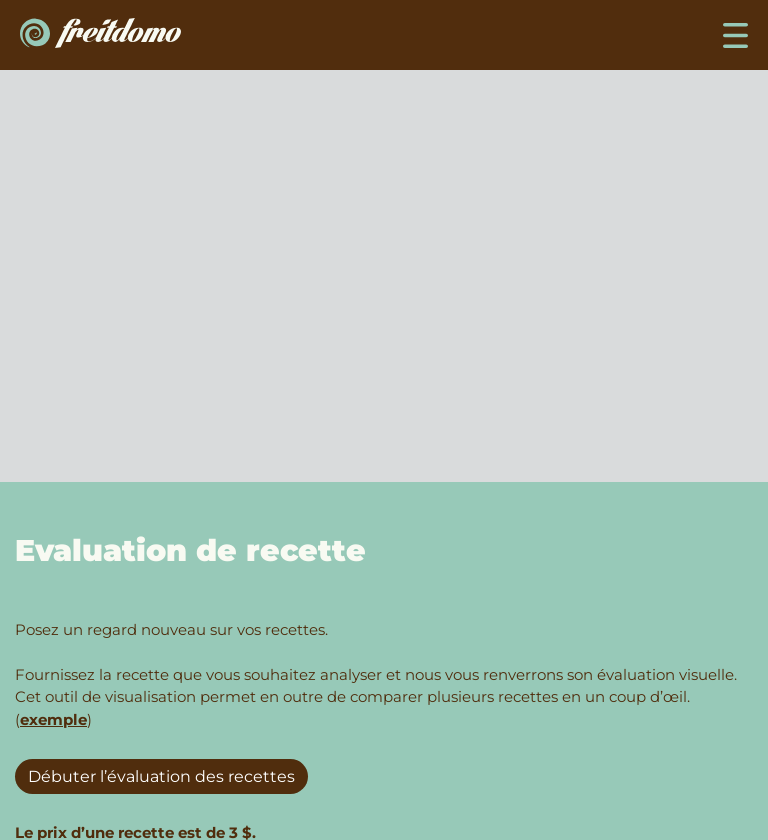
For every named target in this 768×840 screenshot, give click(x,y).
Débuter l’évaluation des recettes (161, 776)
